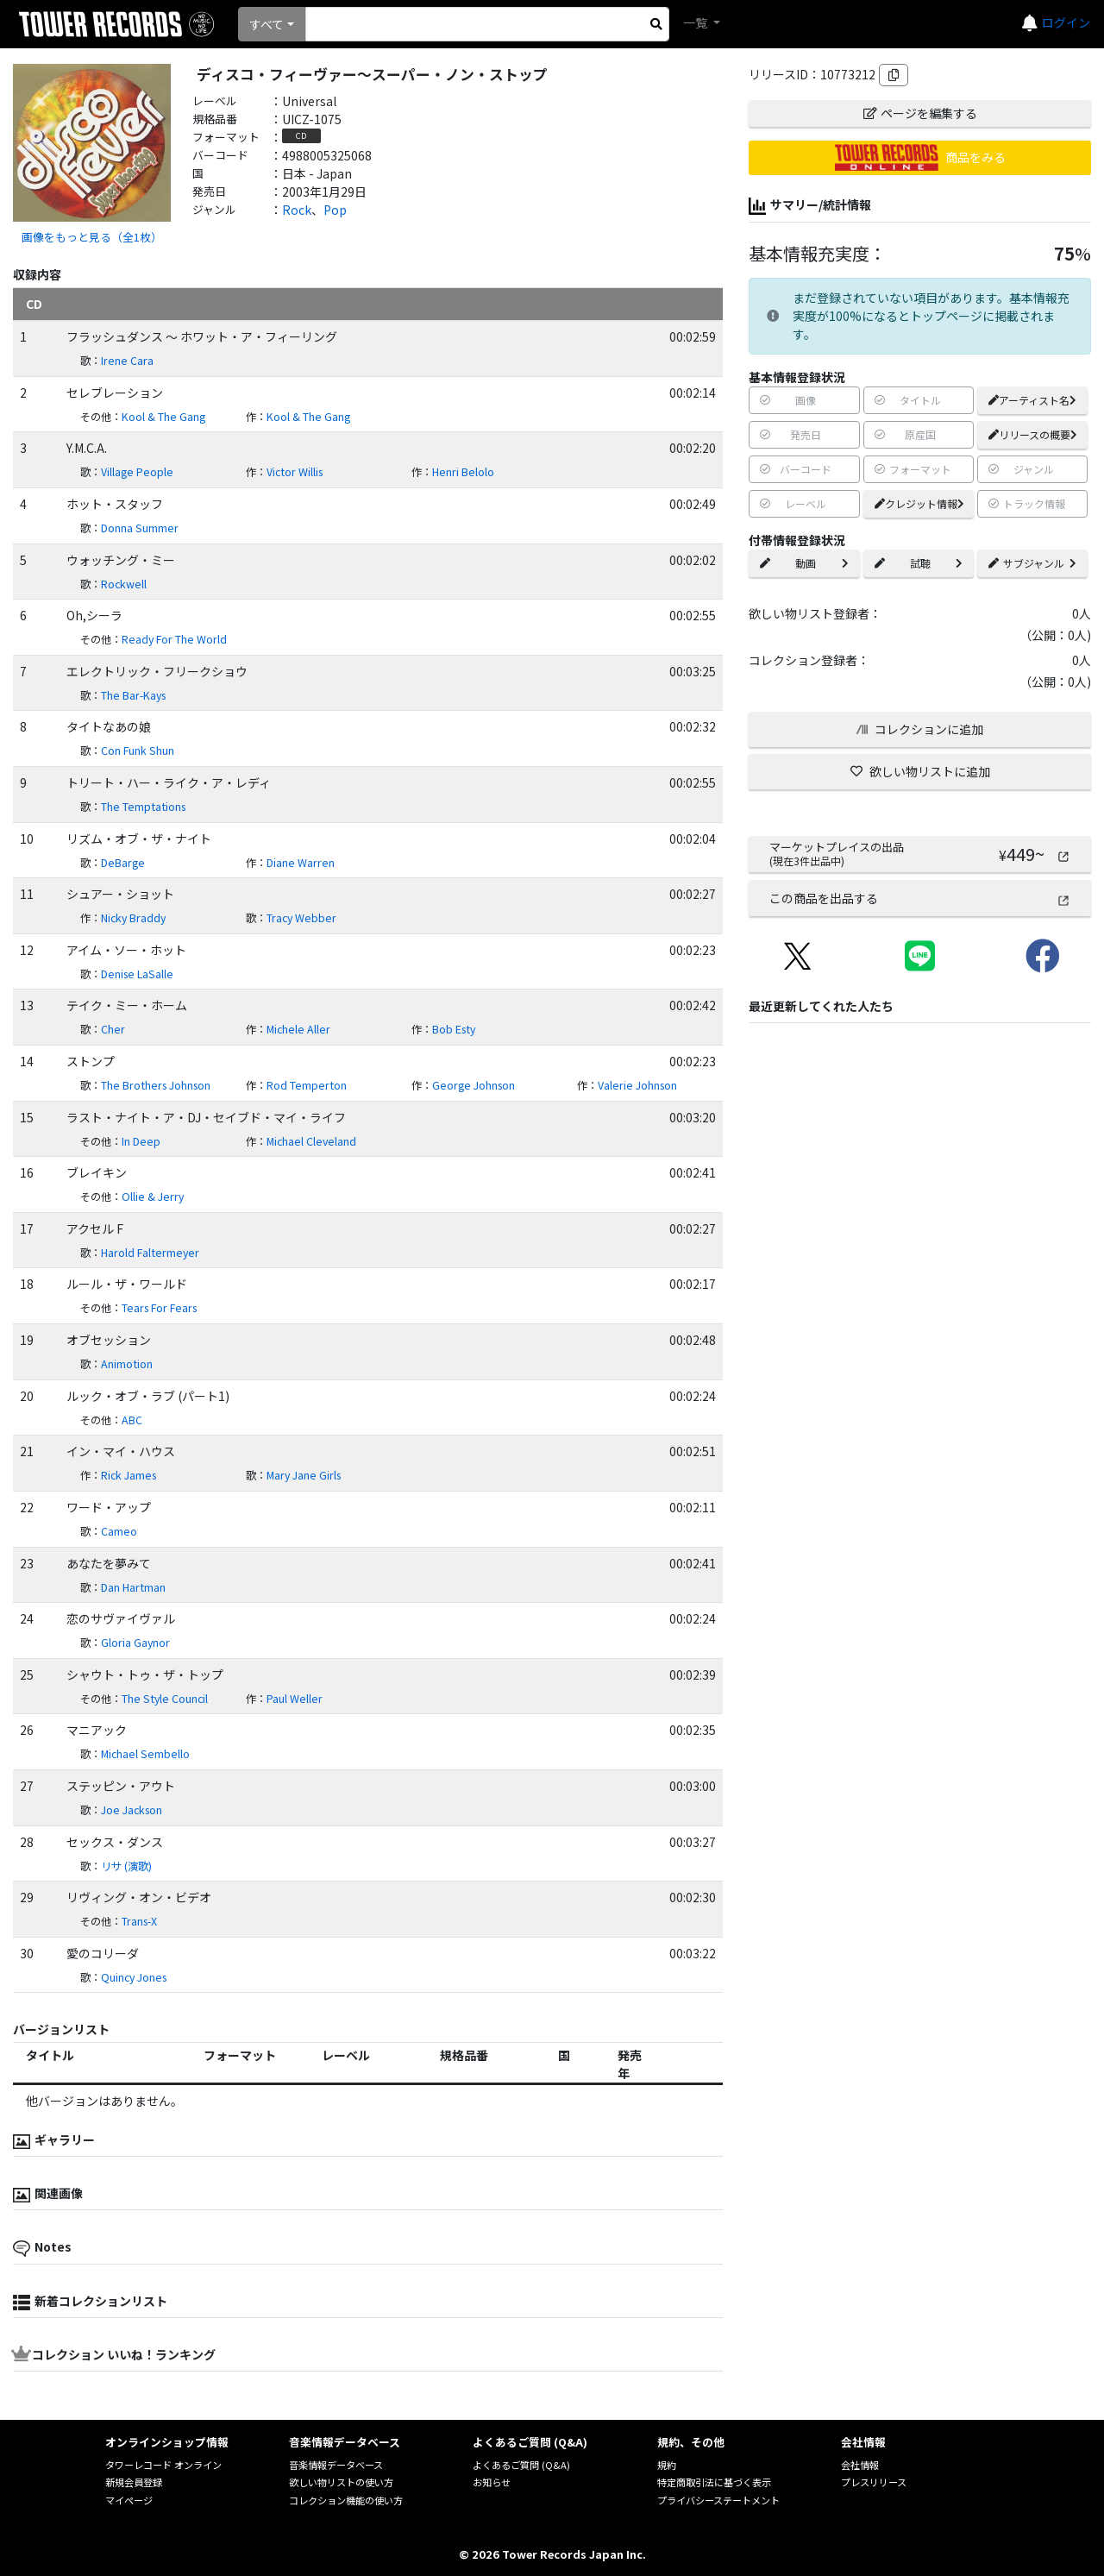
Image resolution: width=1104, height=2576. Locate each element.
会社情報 (860, 2465)
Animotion (127, 1364)
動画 (804, 563)
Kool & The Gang (163, 416)
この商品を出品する (919, 898)
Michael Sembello (145, 1754)
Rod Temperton (307, 1085)
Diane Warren (301, 862)
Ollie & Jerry (153, 1196)
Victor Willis (295, 472)
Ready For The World (174, 639)
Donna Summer (140, 528)
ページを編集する (920, 113)
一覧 (696, 22)
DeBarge (123, 862)
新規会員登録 (133, 2482)
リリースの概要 (1032, 434)
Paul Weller (295, 1698)
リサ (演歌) (126, 1866)
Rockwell (124, 584)
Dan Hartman (133, 1587)
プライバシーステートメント (718, 2500)
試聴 (919, 563)
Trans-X (139, 1921)
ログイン (1066, 22)
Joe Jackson (131, 1810)
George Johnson (473, 1085)
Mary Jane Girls (304, 1475)
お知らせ (492, 2482)
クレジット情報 (919, 503)
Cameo (119, 1531)
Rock (296, 209)
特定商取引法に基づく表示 (714, 2482)
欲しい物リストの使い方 (341, 2482)
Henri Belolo (463, 472)
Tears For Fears (159, 1308)
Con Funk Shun (137, 750)
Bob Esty (453, 1029)
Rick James (128, 1475)
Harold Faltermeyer (150, 1252)
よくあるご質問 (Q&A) (521, 2465)
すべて (266, 24)
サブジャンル (1032, 563)
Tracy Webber (301, 918)
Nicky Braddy (133, 918)
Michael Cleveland (311, 1141)
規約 (666, 2465)
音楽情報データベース (336, 2465)
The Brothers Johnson (155, 1085)
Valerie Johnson (637, 1085)
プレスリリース (873, 2482)
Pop (335, 209)
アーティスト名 (1032, 400)
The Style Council (165, 1698)
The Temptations (143, 806)
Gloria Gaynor (135, 1642)
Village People (137, 472)
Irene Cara (127, 360)
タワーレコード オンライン (163, 2465)
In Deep (141, 1141)
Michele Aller (298, 1029)
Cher (113, 1029)
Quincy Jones (133, 1977)
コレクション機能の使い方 (346, 2500)
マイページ (129, 2500)
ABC (132, 1420)
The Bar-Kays (133, 695)
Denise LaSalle (137, 974)
